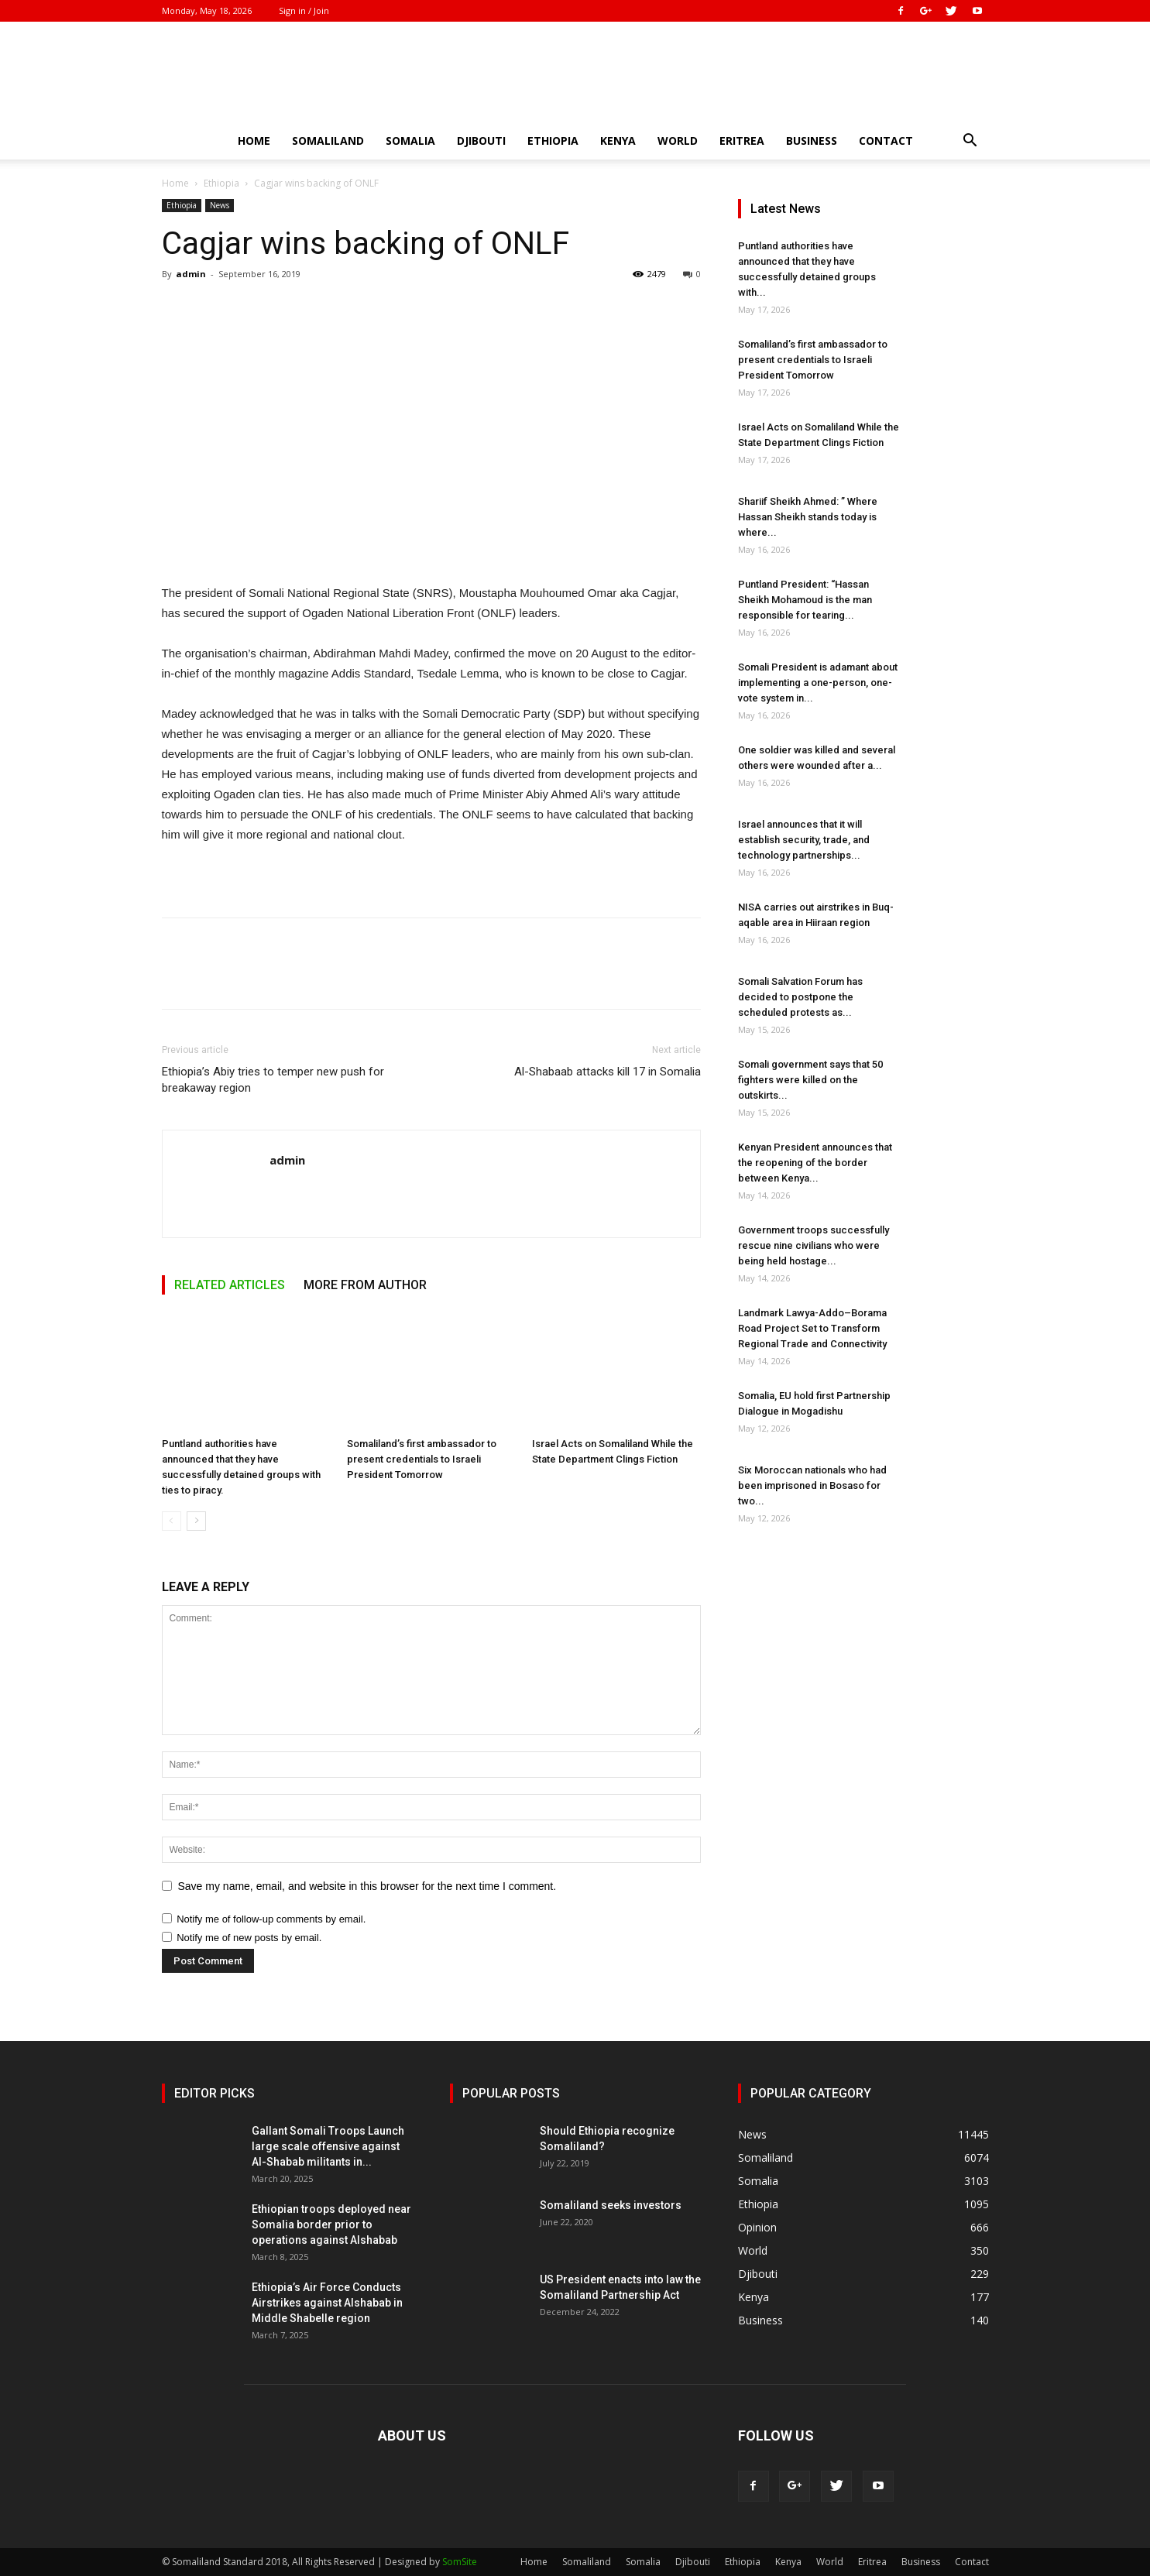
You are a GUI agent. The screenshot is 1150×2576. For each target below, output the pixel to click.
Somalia (410, 140)
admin (191, 274)
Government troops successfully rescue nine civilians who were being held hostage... (813, 1245)
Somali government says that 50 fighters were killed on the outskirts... (810, 1079)
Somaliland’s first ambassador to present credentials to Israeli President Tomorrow (421, 1459)
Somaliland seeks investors (610, 2205)
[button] (970, 142)
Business (811, 140)
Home (254, 140)
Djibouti (481, 140)
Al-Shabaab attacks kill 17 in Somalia (607, 1072)
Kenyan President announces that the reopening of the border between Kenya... (815, 1162)
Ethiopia (552, 140)
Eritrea (741, 140)
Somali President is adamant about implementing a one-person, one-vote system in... (818, 682)
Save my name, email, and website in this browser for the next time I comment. (367, 1886)
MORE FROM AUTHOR (365, 1285)
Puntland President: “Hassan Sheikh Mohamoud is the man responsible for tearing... (805, 599)
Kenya (618, 140)
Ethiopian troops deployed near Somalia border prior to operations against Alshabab (331, 2224)
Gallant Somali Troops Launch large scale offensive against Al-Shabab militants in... (328, 2146)
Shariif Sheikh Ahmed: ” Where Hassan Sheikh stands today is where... (807, 517)
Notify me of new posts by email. (249, 1937)
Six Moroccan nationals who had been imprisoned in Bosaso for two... (812, 1485)
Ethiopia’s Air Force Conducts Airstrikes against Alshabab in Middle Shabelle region (327, 2302)
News (219, 205)
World (677, 140)
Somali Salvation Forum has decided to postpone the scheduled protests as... (800, 997)
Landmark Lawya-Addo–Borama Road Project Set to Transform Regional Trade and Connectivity (812, 1328)
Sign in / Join (304, 10)
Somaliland (328, 140)
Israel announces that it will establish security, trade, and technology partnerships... (804, 839)
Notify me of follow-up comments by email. (271, 1919)
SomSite (459, 2561)
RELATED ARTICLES (229, 1285)
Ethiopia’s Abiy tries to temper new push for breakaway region (273, 1080)
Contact (886, 140)
